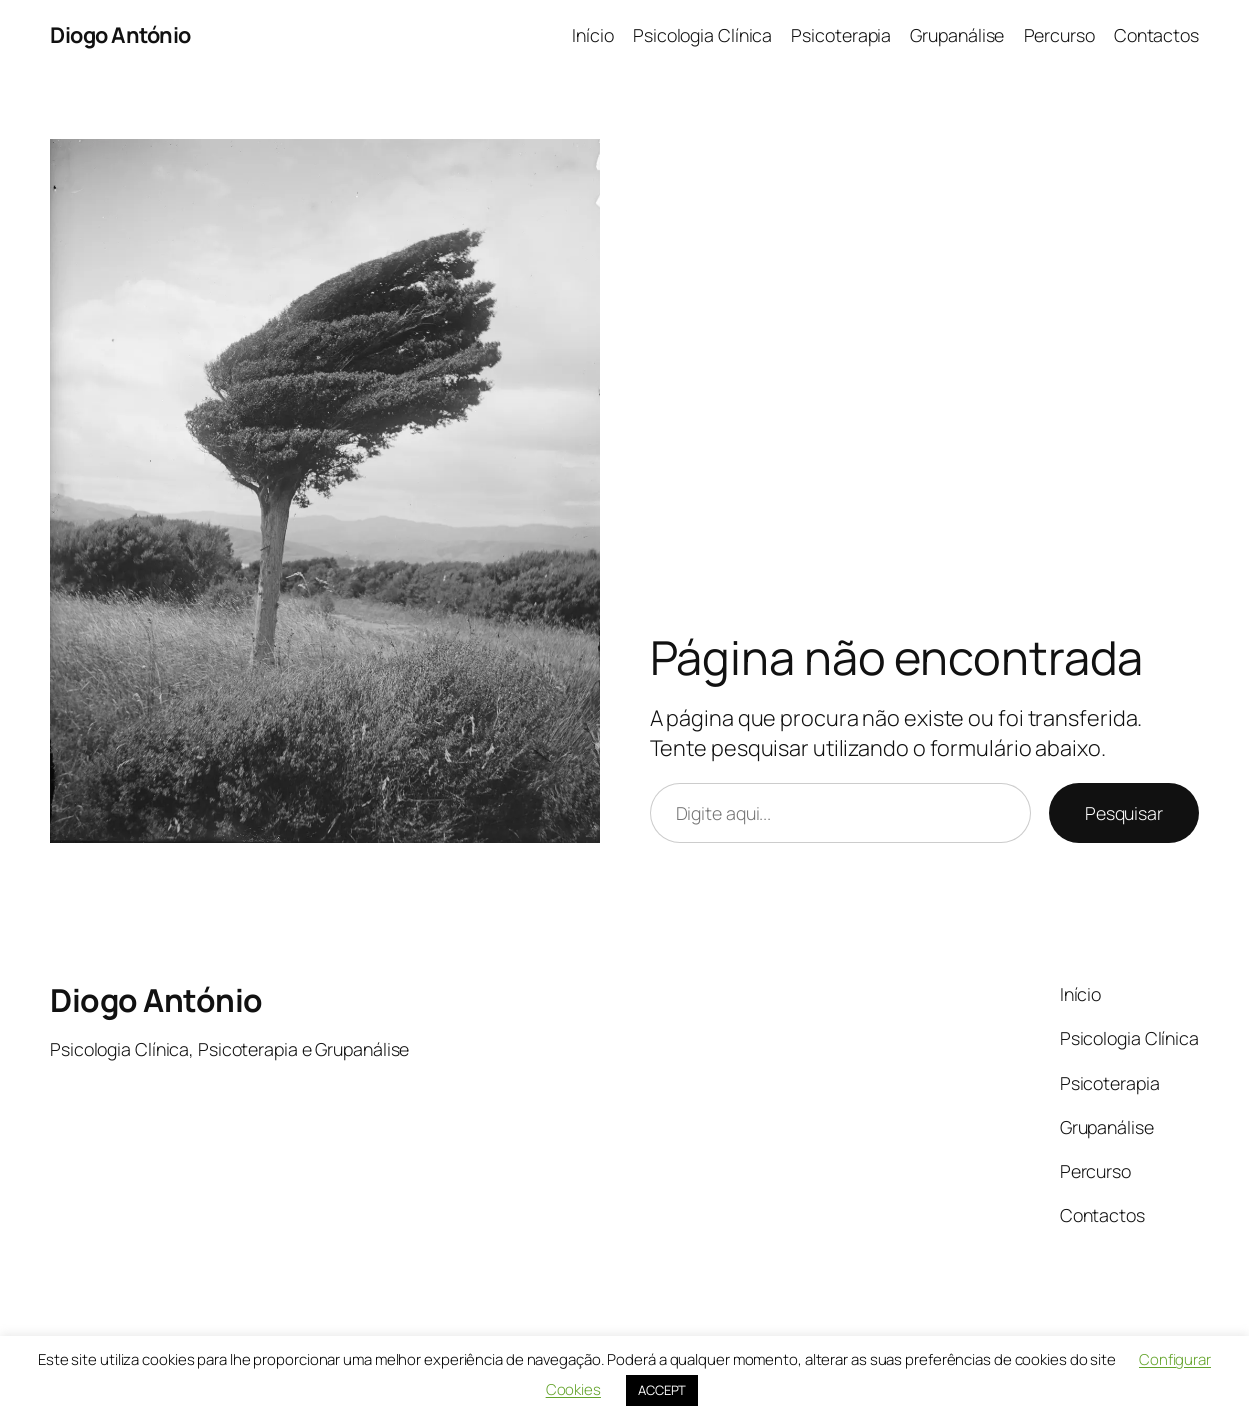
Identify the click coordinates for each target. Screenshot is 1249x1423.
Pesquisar (1124, 813)
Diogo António (120, 34)
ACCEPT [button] (662, 1390)
